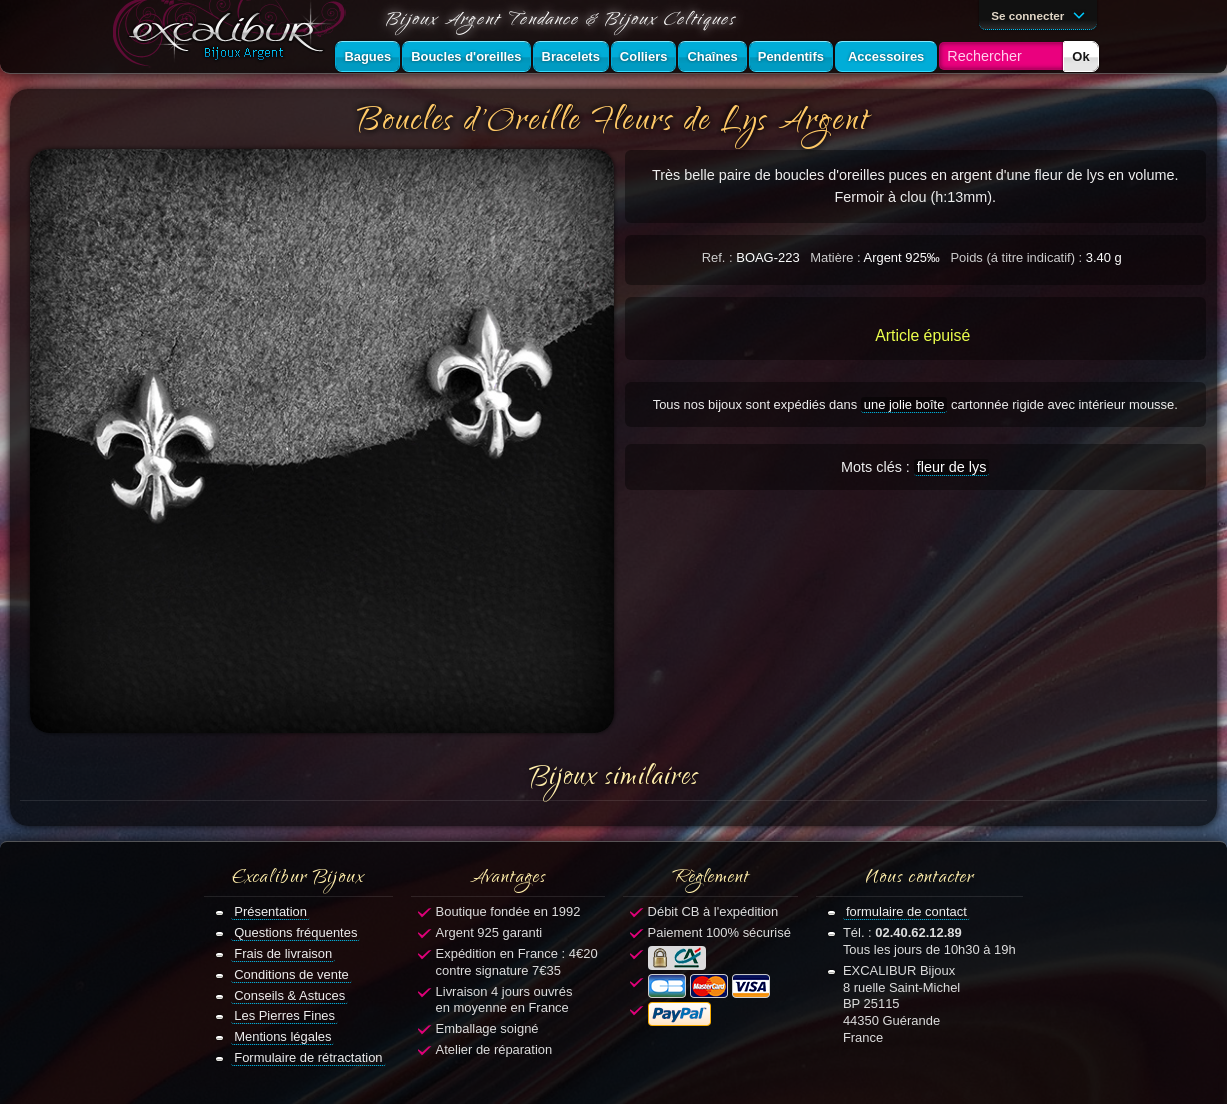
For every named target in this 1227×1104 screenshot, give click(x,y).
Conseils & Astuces (289, 995)
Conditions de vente (291, 974)
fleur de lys (952, 467)
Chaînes (712, 56)
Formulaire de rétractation (308, 1057)
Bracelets (571, 56)
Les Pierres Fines (284, 1015)
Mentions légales (282, 1036)
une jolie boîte (904, 404)
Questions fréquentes (295, 932)
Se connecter (1041, 14)
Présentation (270, 911)
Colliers (644, 56)
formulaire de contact (906, 911)
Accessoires (886, 56)
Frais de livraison (283, 953)
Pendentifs (791, 56)
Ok (1080, 56)
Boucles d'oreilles (466, 56)
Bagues (367, 56)
